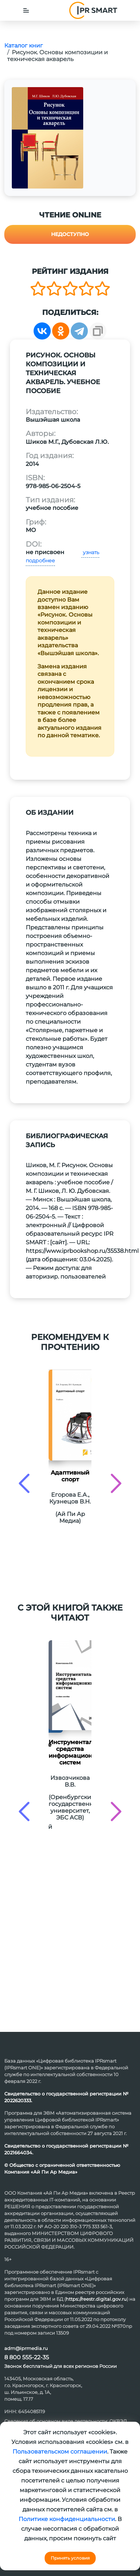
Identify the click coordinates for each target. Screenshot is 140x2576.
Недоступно (70, 234)
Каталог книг (23, 45)
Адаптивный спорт (70, 1476)
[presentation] (24, 1483)
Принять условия (70, 2558)
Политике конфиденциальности (67, 2519)
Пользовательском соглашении (59, 2451)
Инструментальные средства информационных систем (70, 1752)
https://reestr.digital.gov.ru (96, 2299)
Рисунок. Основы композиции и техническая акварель (57, 55)
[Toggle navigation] (26, 10)
